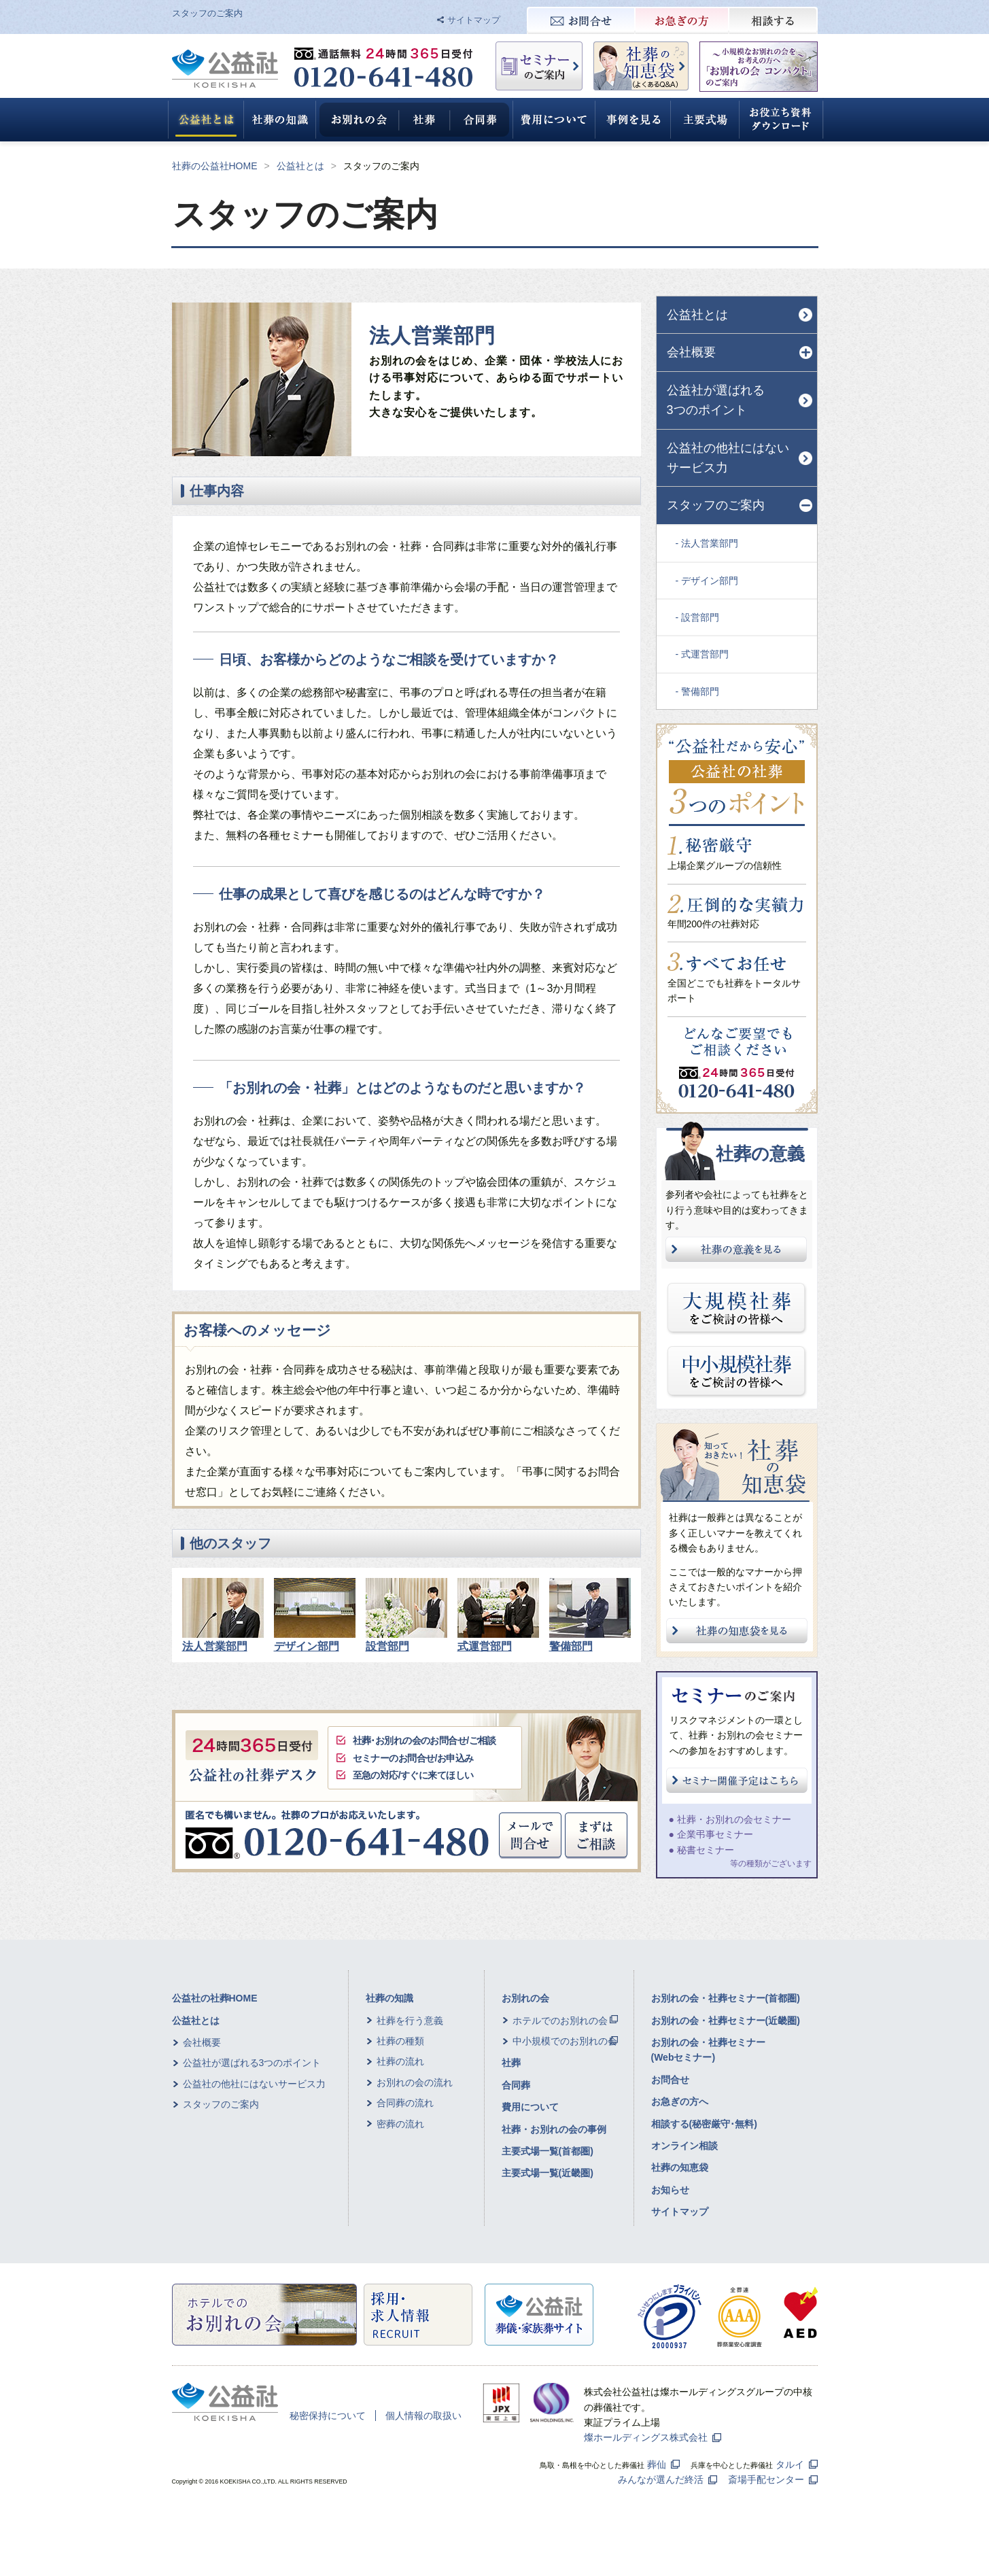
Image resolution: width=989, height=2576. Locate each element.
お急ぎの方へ (679, 2101)
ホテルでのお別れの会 (560, 2020)
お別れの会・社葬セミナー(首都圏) (725, 1998)
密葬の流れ (400, 2123)
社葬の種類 (400, 2041)
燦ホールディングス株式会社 (646, 2437)
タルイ (790, 2464)
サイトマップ (473, 20)
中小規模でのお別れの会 (565, 2041)
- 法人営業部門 (707, 543)
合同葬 (516, 2085)
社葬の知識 (389, 1998)
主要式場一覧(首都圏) (547, 2151)
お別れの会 (525, 1998)
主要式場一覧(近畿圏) (547, 2172)
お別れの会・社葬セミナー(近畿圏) (725, 2020)
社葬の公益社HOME (215, 165)
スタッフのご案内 (221, 2104)
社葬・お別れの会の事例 (554, 2129)
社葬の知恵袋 (679, 2167)
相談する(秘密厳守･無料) (704, 2123)
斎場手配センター (766, 2479)
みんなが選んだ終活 (661, 2479)
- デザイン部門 (707, 580)
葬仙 (656, 2464)
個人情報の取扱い (423, 2415)
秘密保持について (328, 2415)
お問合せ (670, 2079)
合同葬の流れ (405, 2102)
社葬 (511, 2062)
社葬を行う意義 (410, 2020)
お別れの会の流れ (415, 2082)
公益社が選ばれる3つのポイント (716, 400)
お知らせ (670, 2189)
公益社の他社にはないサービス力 (728, 458)
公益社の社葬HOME (215, 1998)
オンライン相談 (684, 2145)
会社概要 (202, 2042)
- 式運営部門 (702, 654)
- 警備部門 (698, 691)
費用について (530, 2106)
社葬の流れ (400, 2061)
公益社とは (300, 165)
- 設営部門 (698, 617)
